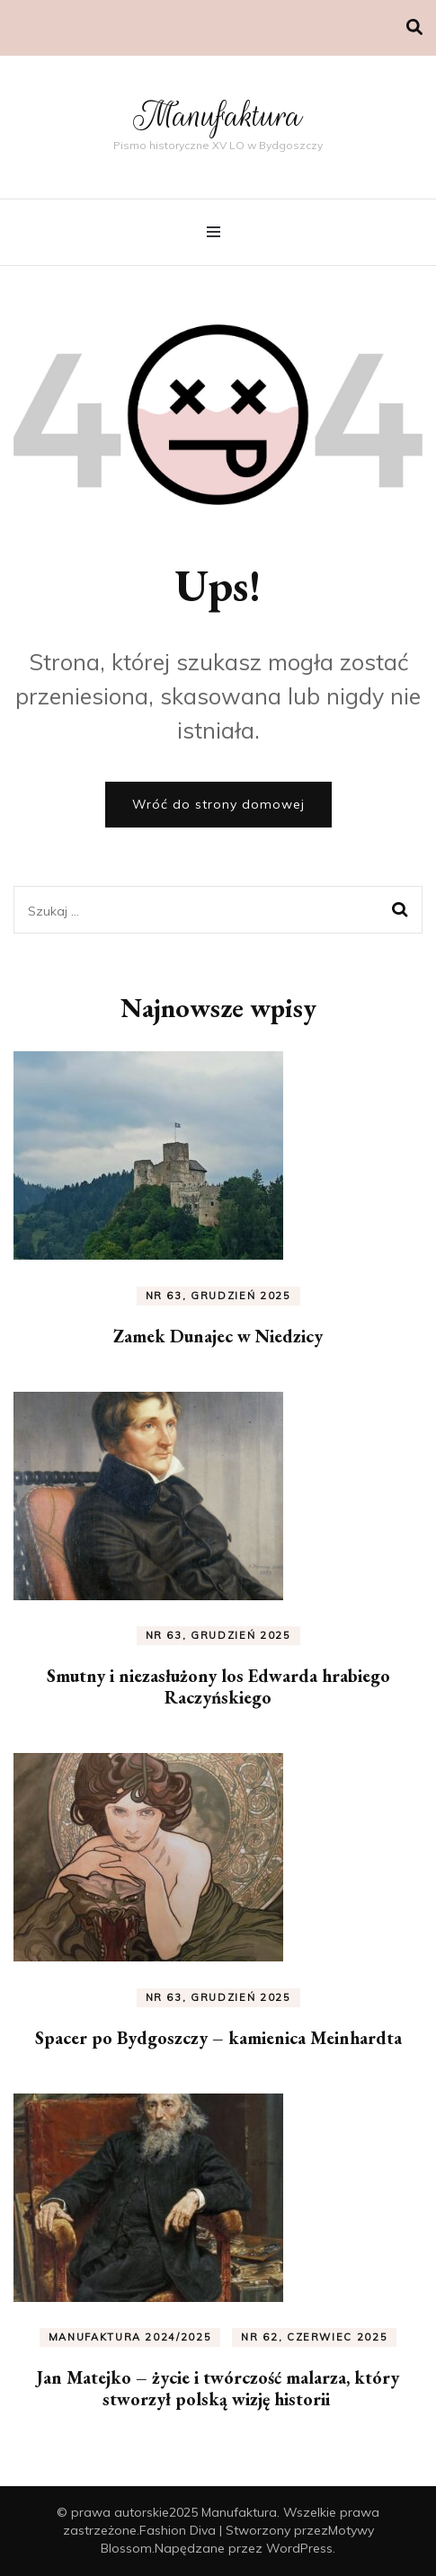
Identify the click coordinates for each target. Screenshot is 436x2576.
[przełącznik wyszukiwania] (414, 27)
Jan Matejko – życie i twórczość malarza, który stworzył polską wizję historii (218, 2388)
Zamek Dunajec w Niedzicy (218, 1336)
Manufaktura (218, 115)
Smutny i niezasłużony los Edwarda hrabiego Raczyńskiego (218, 1686)
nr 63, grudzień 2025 (218, 1295)
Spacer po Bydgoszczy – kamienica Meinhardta (218, 2037)
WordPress (299, 2548)
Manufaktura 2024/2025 (130, 2337)
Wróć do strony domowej (218, 804)
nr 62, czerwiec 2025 (314, 2337)
